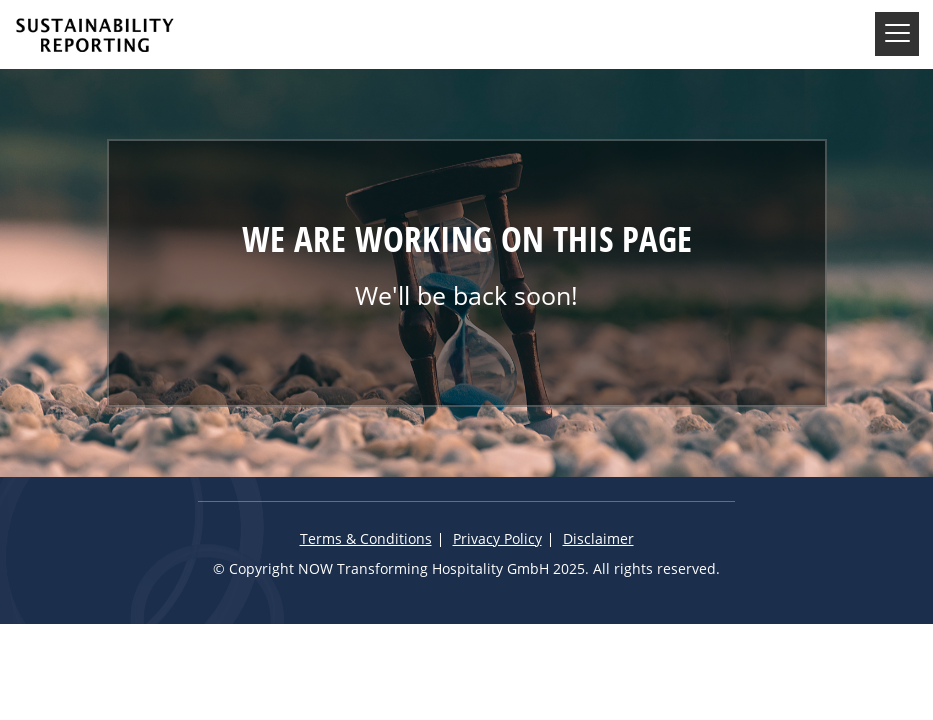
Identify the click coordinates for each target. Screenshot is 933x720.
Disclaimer (598, 540)
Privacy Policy (497, 540)
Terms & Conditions (366, 540)
